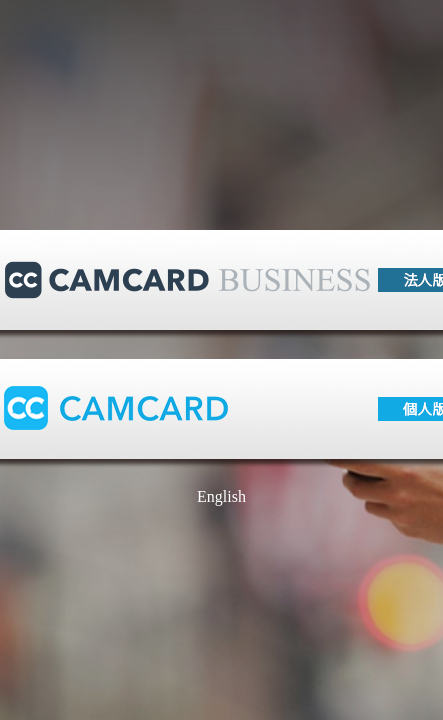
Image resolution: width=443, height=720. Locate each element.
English (221, 496)
